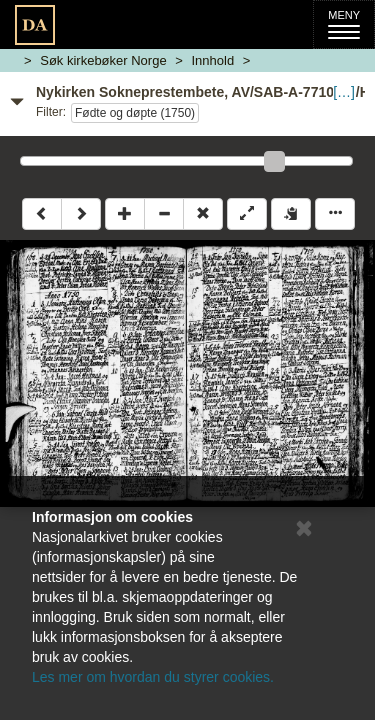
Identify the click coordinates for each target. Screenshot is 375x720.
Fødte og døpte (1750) (135, 113)
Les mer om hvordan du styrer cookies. (153, 677)
